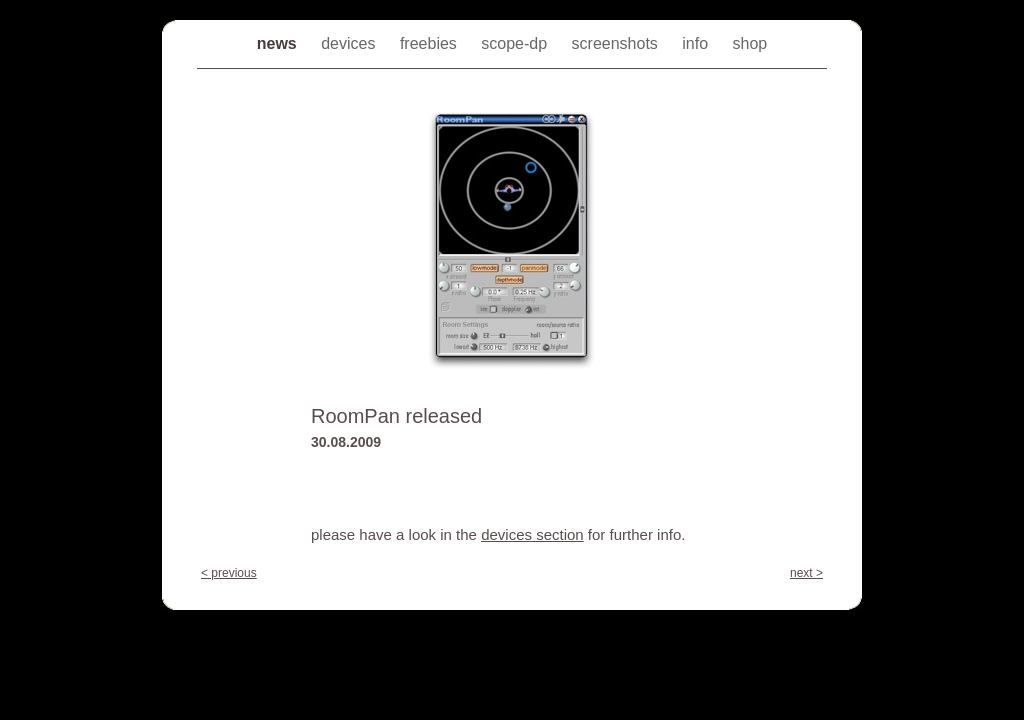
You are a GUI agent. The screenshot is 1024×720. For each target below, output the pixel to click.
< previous (229, 573)
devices (350, 43)
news (279, 43)
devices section (532, 534)
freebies (430, 43)
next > (806, 573)
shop (750, 43)
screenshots (617, 43)
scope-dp (516, 43)
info (697, 43)
